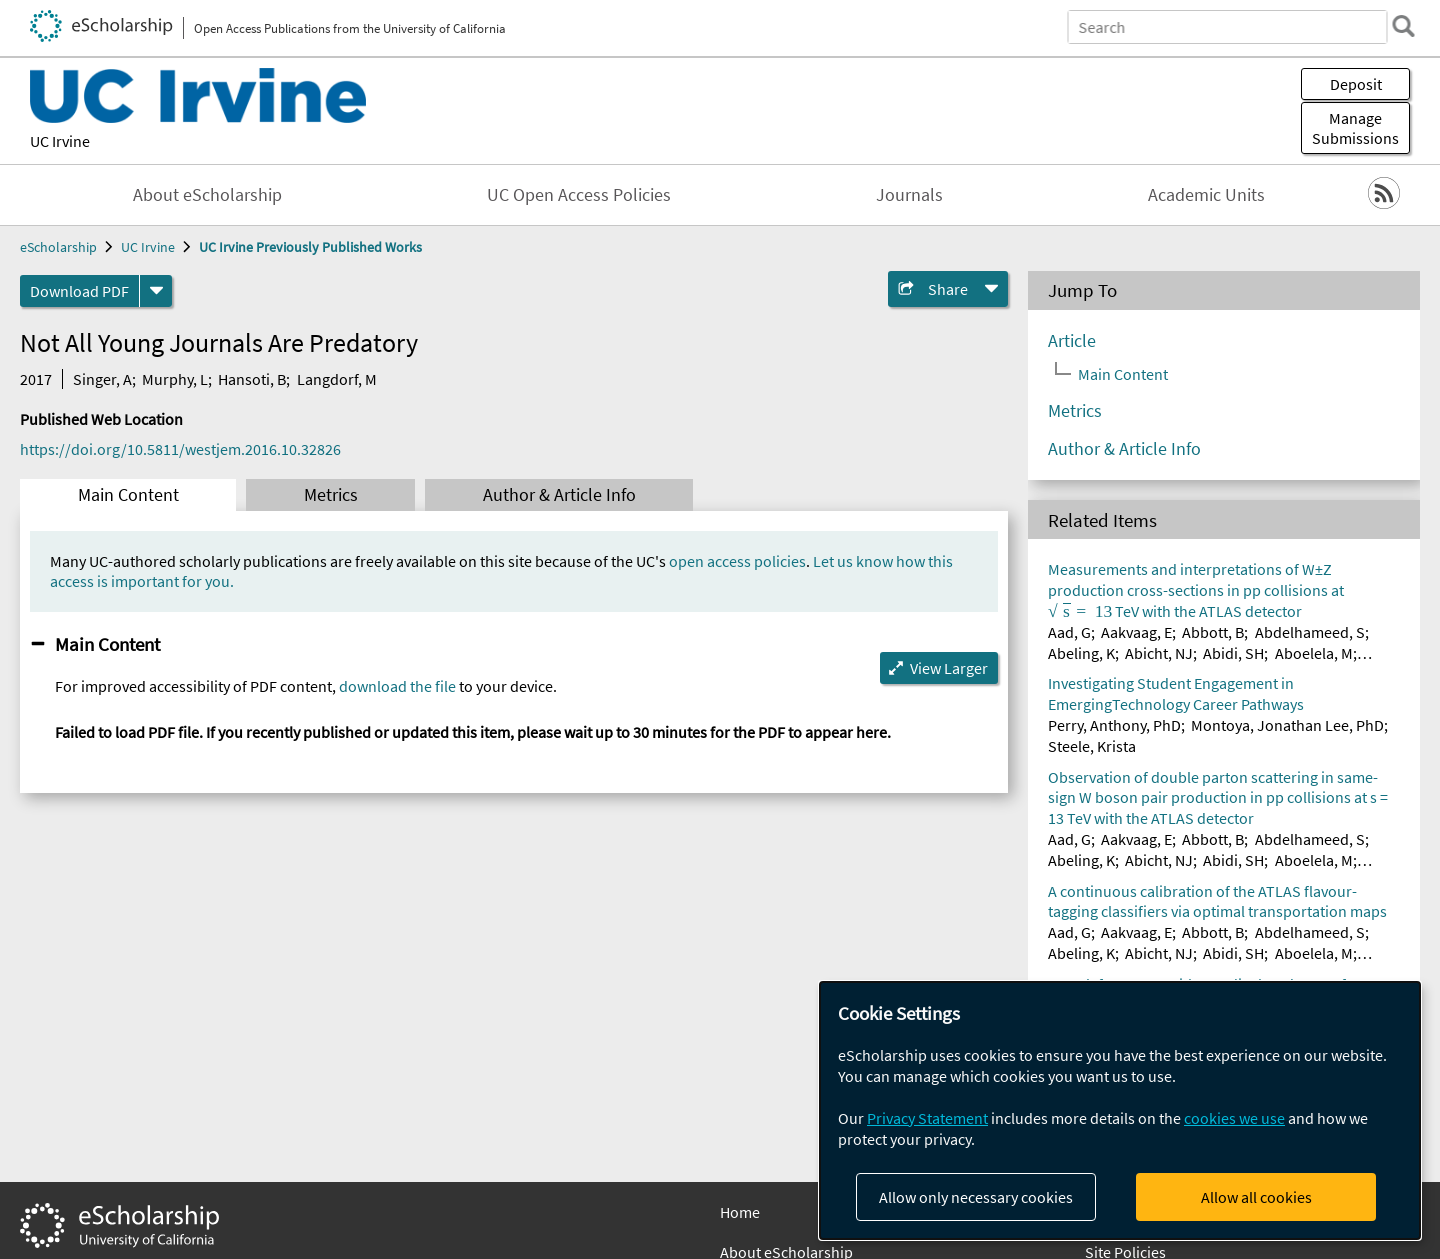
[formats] (156, 291)
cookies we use (1234, 1118)
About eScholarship (207, 195)
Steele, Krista (1092, 746)
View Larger (949, 668)
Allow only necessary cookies (976, 1197)
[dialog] (1120, 1110)
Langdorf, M (337, 379)
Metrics (331, 495)
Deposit (1356, 84)
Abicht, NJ (1159, 653)
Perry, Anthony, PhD (1114, 725)
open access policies (737, 561)
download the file (397, 686)
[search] (1394, 26)
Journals (909, 195)
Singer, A (102, 379)
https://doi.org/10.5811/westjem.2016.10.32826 (180, 449)
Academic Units (1206, 195)
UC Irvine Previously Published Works (310, 247)
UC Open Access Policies (579, 195)
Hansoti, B (252, 379)
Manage (1355, 128)
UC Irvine (60, 141)
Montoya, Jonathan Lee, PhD (1287, 725)
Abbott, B (1213, 632)
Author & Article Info (559, 495)
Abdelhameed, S (1310, 632)
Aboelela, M (1314, 653)
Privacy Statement (927, 1118)
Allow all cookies (1256, 1197)
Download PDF (79, 291)
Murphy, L (175, 379)
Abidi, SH (1233, 653)
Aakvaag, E (1136, 632)
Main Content (128, 495)
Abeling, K (1081, 653)
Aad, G (1069, 632)
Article (1072, 341)
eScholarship (58, 247)
